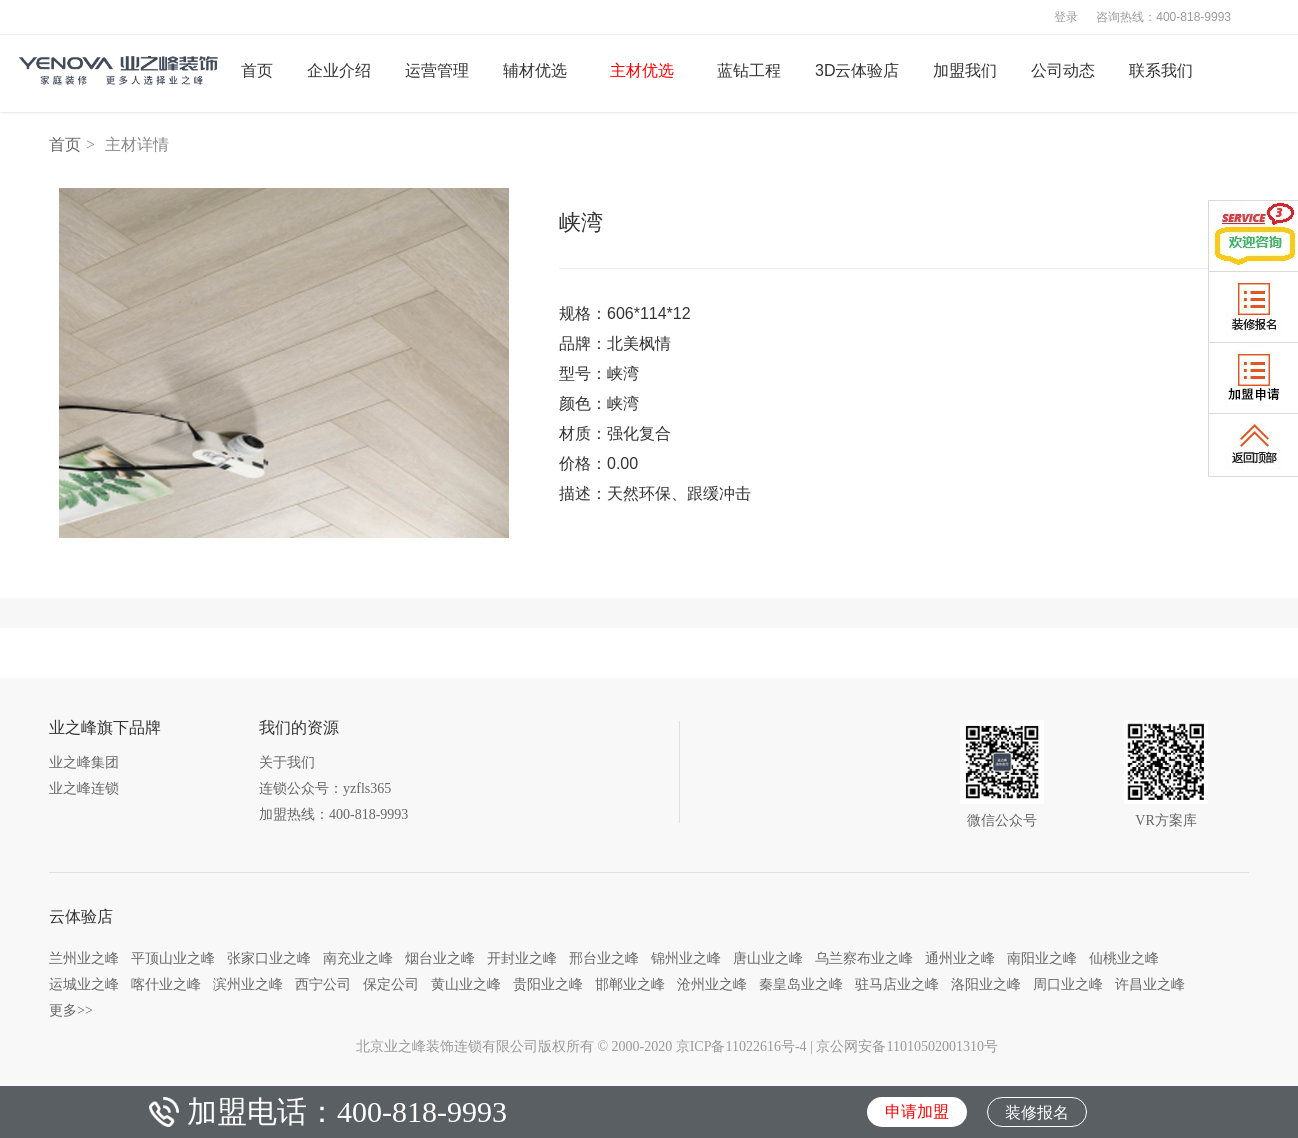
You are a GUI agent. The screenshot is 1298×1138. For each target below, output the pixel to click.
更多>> (71, 1010)
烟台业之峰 (440, 958)
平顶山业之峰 (173, 958)
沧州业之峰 (712, 984)
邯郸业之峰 (630, 984)
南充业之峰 (358, 958)
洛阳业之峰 (986, 984)
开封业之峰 (522, 958)
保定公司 (391, 984)
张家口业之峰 (269, 958)
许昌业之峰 (1150, 984)
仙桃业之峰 (1124, 958)
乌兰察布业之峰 (864, 958)
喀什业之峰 (166, 984)
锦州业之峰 (686, 958)
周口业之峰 (1068, 984)
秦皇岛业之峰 (801, 984)
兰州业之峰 (84, 958)
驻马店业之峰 (897, 984)
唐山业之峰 (768, 958)
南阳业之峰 (1042, 958)
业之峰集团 (84, 762)
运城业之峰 (84, 984)
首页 (65, 144)
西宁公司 (323, 984)
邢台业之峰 (604, 958)
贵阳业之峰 (548, 984)
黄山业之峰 (466, 984)
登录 (1066, 17)
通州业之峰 (960, 958)
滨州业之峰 (248, 984)
